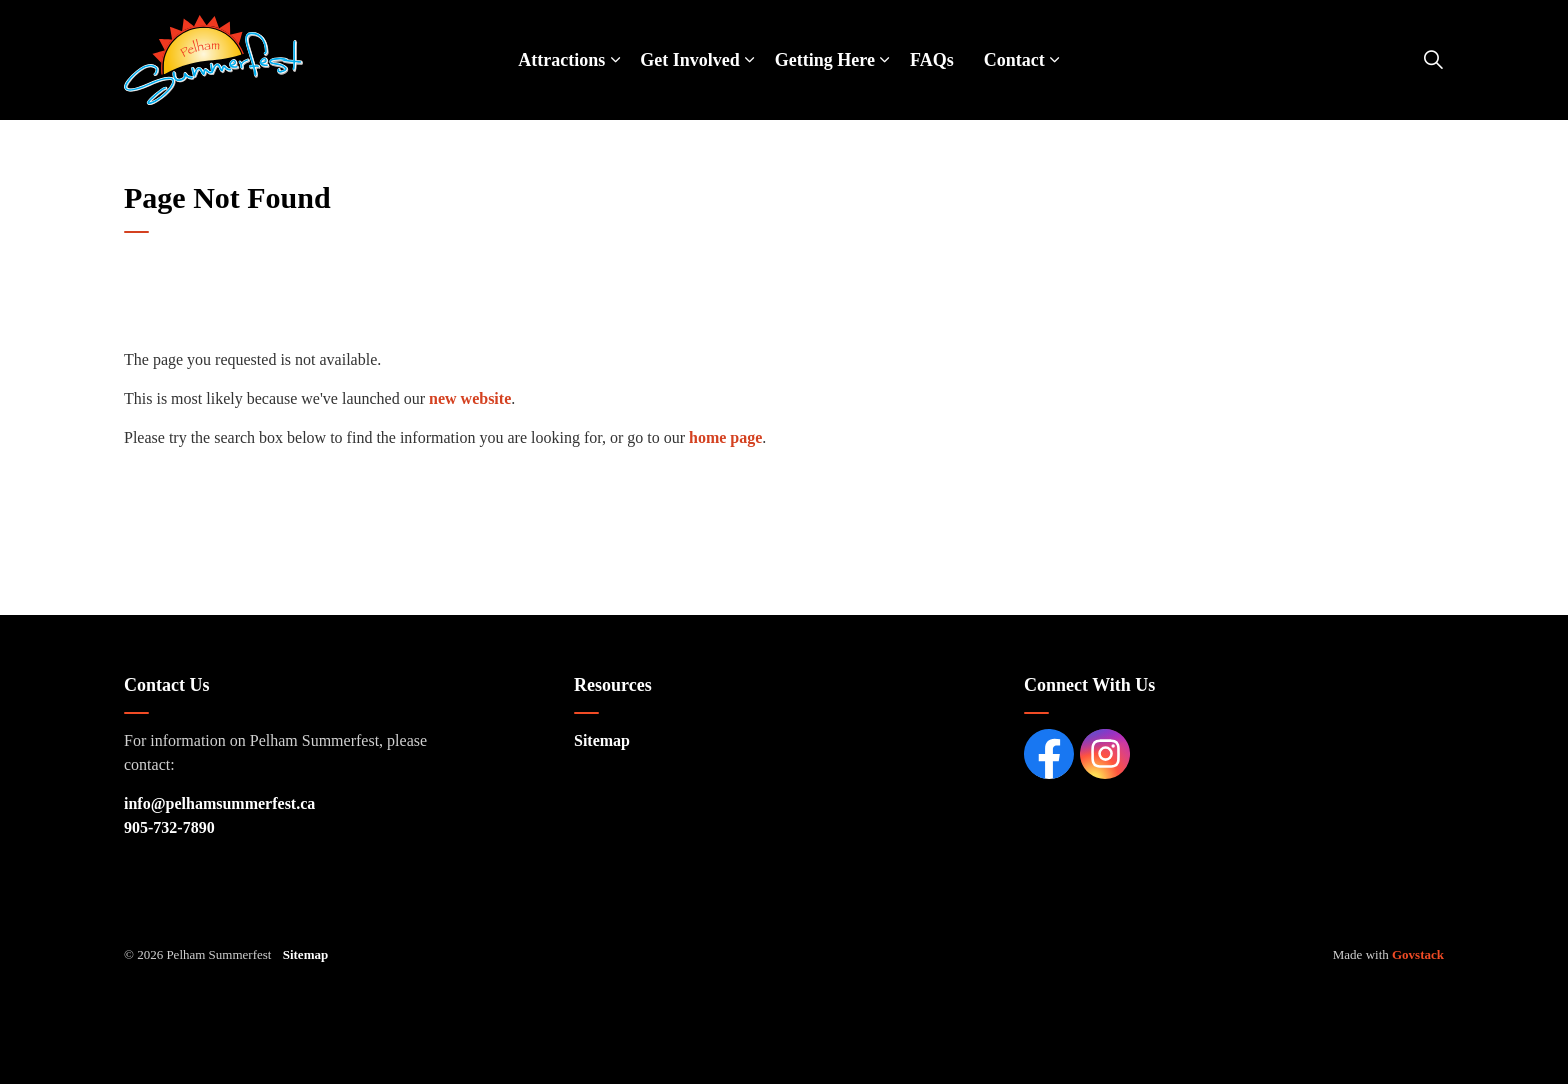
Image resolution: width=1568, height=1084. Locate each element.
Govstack (1418, 954)
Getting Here (825, 60)
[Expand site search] (1433, 60)
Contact (1014, 60)
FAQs (932, 60)
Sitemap (602, 740)
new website (470, 398)
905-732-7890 (169, 827)
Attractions (561, 60)
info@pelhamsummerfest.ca (219, 803)
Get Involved (690, 60)
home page (725, 437)
